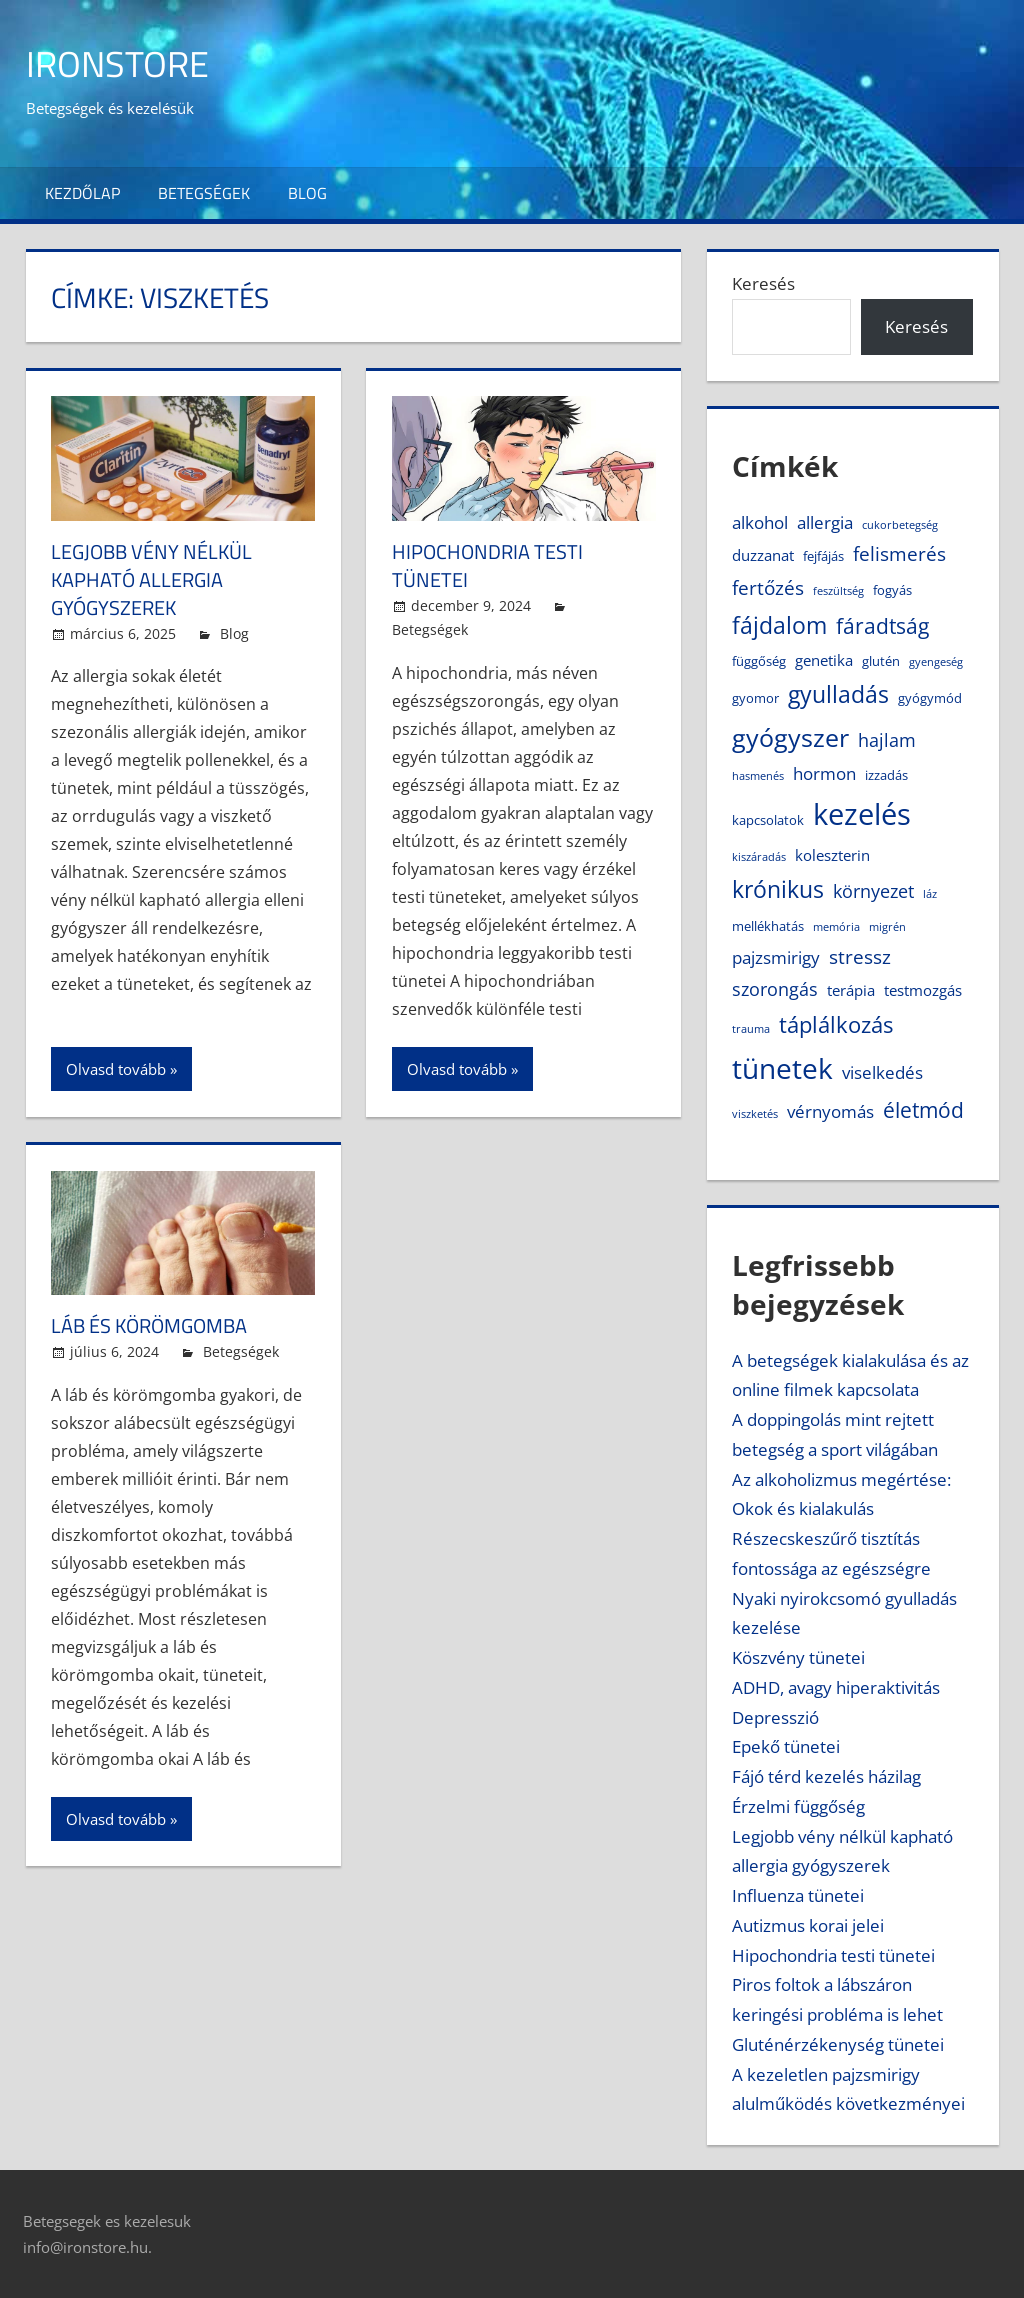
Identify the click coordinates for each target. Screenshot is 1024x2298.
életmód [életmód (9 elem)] (923, 1110)
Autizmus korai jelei (808, 1925)
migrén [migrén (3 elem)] (887, 927)
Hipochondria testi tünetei (487, 565)
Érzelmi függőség (798, 1806)
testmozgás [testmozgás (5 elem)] (923, 990)
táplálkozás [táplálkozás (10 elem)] (836, 1024)
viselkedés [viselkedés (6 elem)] (882, 1072)
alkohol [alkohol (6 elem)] (760, 522)
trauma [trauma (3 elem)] (751, 1029)
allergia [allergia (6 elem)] (825, 522)
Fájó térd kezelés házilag (826, 1776)
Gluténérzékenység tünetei (838, 2044)
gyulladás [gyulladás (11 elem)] (838, 694)
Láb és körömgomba (149, 1325)
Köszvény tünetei (798, 1657)
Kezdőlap (82, 193)
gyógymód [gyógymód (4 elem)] (930, 698)
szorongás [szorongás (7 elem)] (775, 989)
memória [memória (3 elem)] (836, 927)
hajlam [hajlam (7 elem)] (887, 740)
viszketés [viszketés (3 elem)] (755, 1114)
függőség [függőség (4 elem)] (759, 661)
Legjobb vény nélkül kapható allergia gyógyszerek (151, 579)
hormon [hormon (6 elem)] (824, 773)
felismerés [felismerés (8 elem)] (899, 553)
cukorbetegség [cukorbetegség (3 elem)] (900, 525)
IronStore (117, 63)
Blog (307, 193)
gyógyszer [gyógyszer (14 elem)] (790, 737)
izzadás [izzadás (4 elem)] (886, 775)
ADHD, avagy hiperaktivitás (836, 1687)
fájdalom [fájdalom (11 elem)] (779, 625)
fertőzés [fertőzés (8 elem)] (768, 587)
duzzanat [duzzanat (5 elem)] (763, 555)
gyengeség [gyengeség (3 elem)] (936, 662)
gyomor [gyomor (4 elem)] (755, 698)
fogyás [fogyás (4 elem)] (892, 590)
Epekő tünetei (786, 1746)
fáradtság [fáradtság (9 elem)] (882, 626)
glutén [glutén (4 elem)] (881, 661)
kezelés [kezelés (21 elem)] (862, 814)
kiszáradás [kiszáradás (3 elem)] (759, 857)
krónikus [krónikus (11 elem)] (778, 889)
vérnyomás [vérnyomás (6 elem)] (830, 1111)
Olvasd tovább (116, 1069)
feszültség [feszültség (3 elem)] (838, 591)
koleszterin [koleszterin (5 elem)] (832, 855)
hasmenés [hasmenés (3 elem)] (758, 776)
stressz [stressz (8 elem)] (860, 956)
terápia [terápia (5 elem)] (851, 990)
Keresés (763, 283)
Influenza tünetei (798, 1895)
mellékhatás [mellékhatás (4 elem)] (768, 926)
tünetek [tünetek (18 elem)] (782, 1068)
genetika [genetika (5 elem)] (824, 660)
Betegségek (204, 193)
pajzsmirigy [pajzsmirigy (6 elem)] (776, 957)
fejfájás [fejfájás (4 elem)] (823, 556)
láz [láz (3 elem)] (930, 894)
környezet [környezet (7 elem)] (873, 891)
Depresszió (775, 1717)
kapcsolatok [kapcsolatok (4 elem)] (768, 820)
